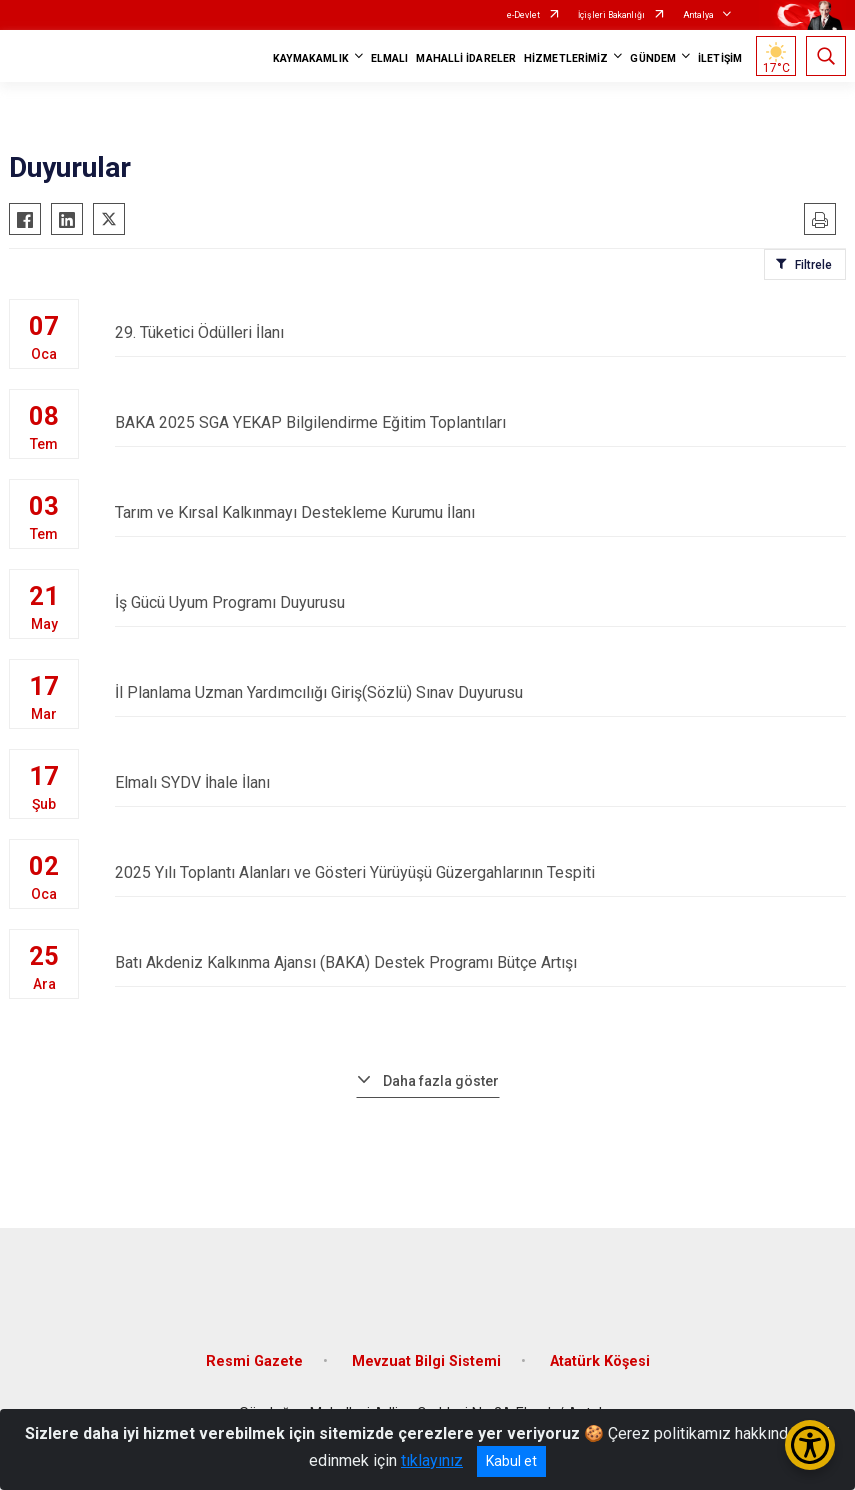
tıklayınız (432, 1460)
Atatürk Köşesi (600, 1361)
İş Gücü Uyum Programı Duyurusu (480, 602)
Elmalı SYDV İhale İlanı (480, 782)
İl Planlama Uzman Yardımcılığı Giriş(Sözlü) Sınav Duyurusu (480, 692)
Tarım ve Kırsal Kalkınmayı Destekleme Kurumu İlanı (480, 512)
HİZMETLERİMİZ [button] (566, 58)
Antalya (698, 15)
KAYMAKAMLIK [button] (311, 58)
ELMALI (390, 58)
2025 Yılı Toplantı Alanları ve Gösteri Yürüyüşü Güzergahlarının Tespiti (480, 872)
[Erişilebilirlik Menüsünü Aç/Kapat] (810, 1445)
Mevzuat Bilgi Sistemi (426, 1361)
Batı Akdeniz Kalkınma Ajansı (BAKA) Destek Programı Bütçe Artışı (480, 962)
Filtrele (813, 265)
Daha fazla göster (441, 1081)
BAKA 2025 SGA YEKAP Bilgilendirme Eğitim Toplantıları (480, 422)
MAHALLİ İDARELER (466, 58)
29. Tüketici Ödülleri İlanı (480, 332)
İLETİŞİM (720, 58)
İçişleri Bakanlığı (611, 15)
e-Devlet (523, 15)
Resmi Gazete (254, 1361)
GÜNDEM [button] (653, 58)
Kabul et (511, 1461)
